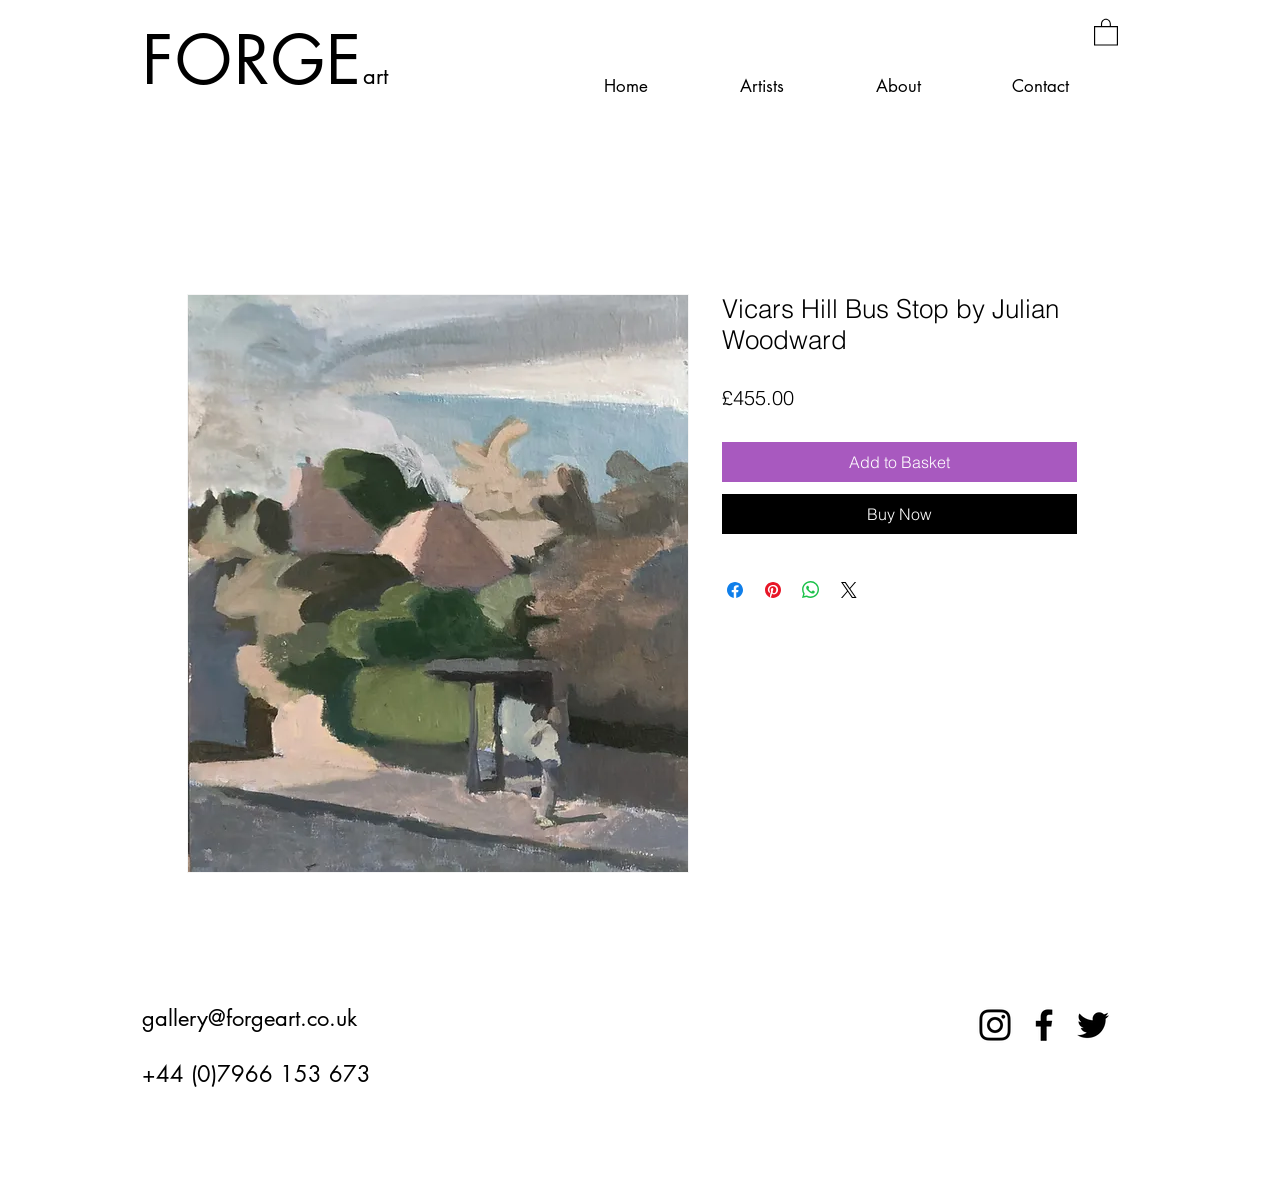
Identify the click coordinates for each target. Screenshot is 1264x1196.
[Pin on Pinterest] (773, 590)
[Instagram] (995, 1025)
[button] (1106, 31)
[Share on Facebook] (735, 590)
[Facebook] (1044, 1025)
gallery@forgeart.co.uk (249, 1018)
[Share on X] (849, 590)
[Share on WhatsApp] (811, 590)
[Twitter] (1093, 1025)
